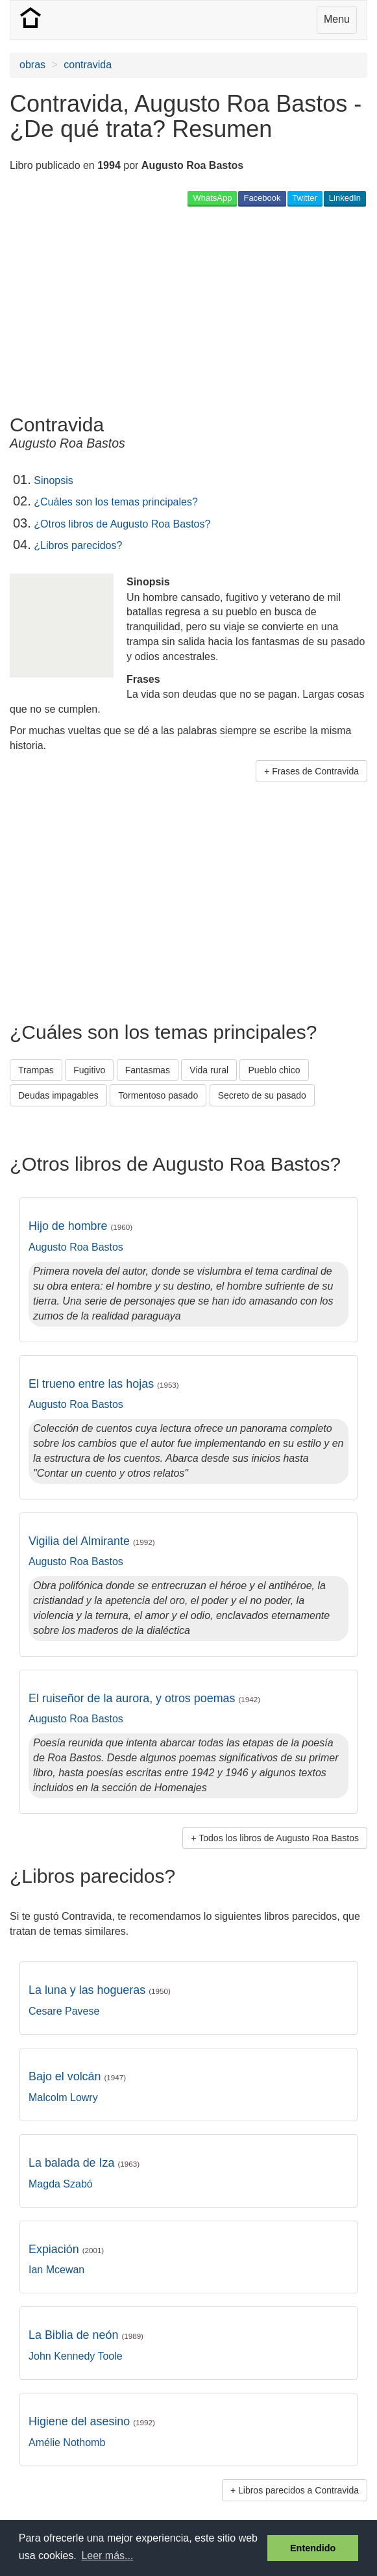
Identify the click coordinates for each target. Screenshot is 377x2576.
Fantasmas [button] (147, 1070)
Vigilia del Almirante (92, 1541)
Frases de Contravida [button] (315, 771)
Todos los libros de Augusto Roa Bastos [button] (279, 1838)
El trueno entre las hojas (104, 1383)
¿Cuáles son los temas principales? (116, 501)
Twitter (305, 198)
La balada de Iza (84, 2162)
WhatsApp (212, 198)
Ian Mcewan (56, 2269)
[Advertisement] (161, 310)
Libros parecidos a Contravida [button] (298, 2490)
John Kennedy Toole (76, 2356)
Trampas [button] (36, 1070)
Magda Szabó (61, 2183)
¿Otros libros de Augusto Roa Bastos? (122, 523)
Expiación (66, 2249)
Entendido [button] (312, 2548)
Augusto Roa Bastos (76, 1247)
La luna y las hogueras (100, 1989)
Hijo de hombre (80, 1225)
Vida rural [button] (208, 1070)
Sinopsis (53, 480)
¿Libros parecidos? (78, 545)
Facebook (261, 198)
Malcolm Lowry (63, 2097)
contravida (88, 64)
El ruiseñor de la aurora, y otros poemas (144, 1698)
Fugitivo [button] (89, 1070)
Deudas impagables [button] (58, 1095)
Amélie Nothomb (67, 2442)
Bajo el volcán (77, 2076)
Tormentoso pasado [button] (158, 1095)
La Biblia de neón (86, 2334)
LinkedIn (345, 198)
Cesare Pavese (64, 2011)
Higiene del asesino (92, 2421)
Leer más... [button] (107, 2555)
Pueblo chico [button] (274, 1070)
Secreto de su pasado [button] (262, 1095)
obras (32, 64)
